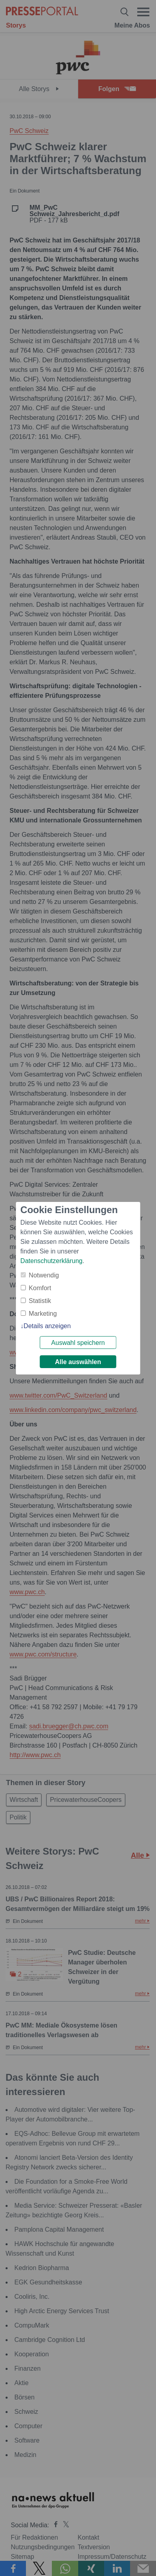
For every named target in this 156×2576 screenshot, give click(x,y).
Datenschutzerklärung (51, 1260)
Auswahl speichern (78, 1342)
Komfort (40, 1288)
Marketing (43, 1313)
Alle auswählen (78, 1362)
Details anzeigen (47, 1326)
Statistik (40, 1300)
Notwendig (44, 1275)
